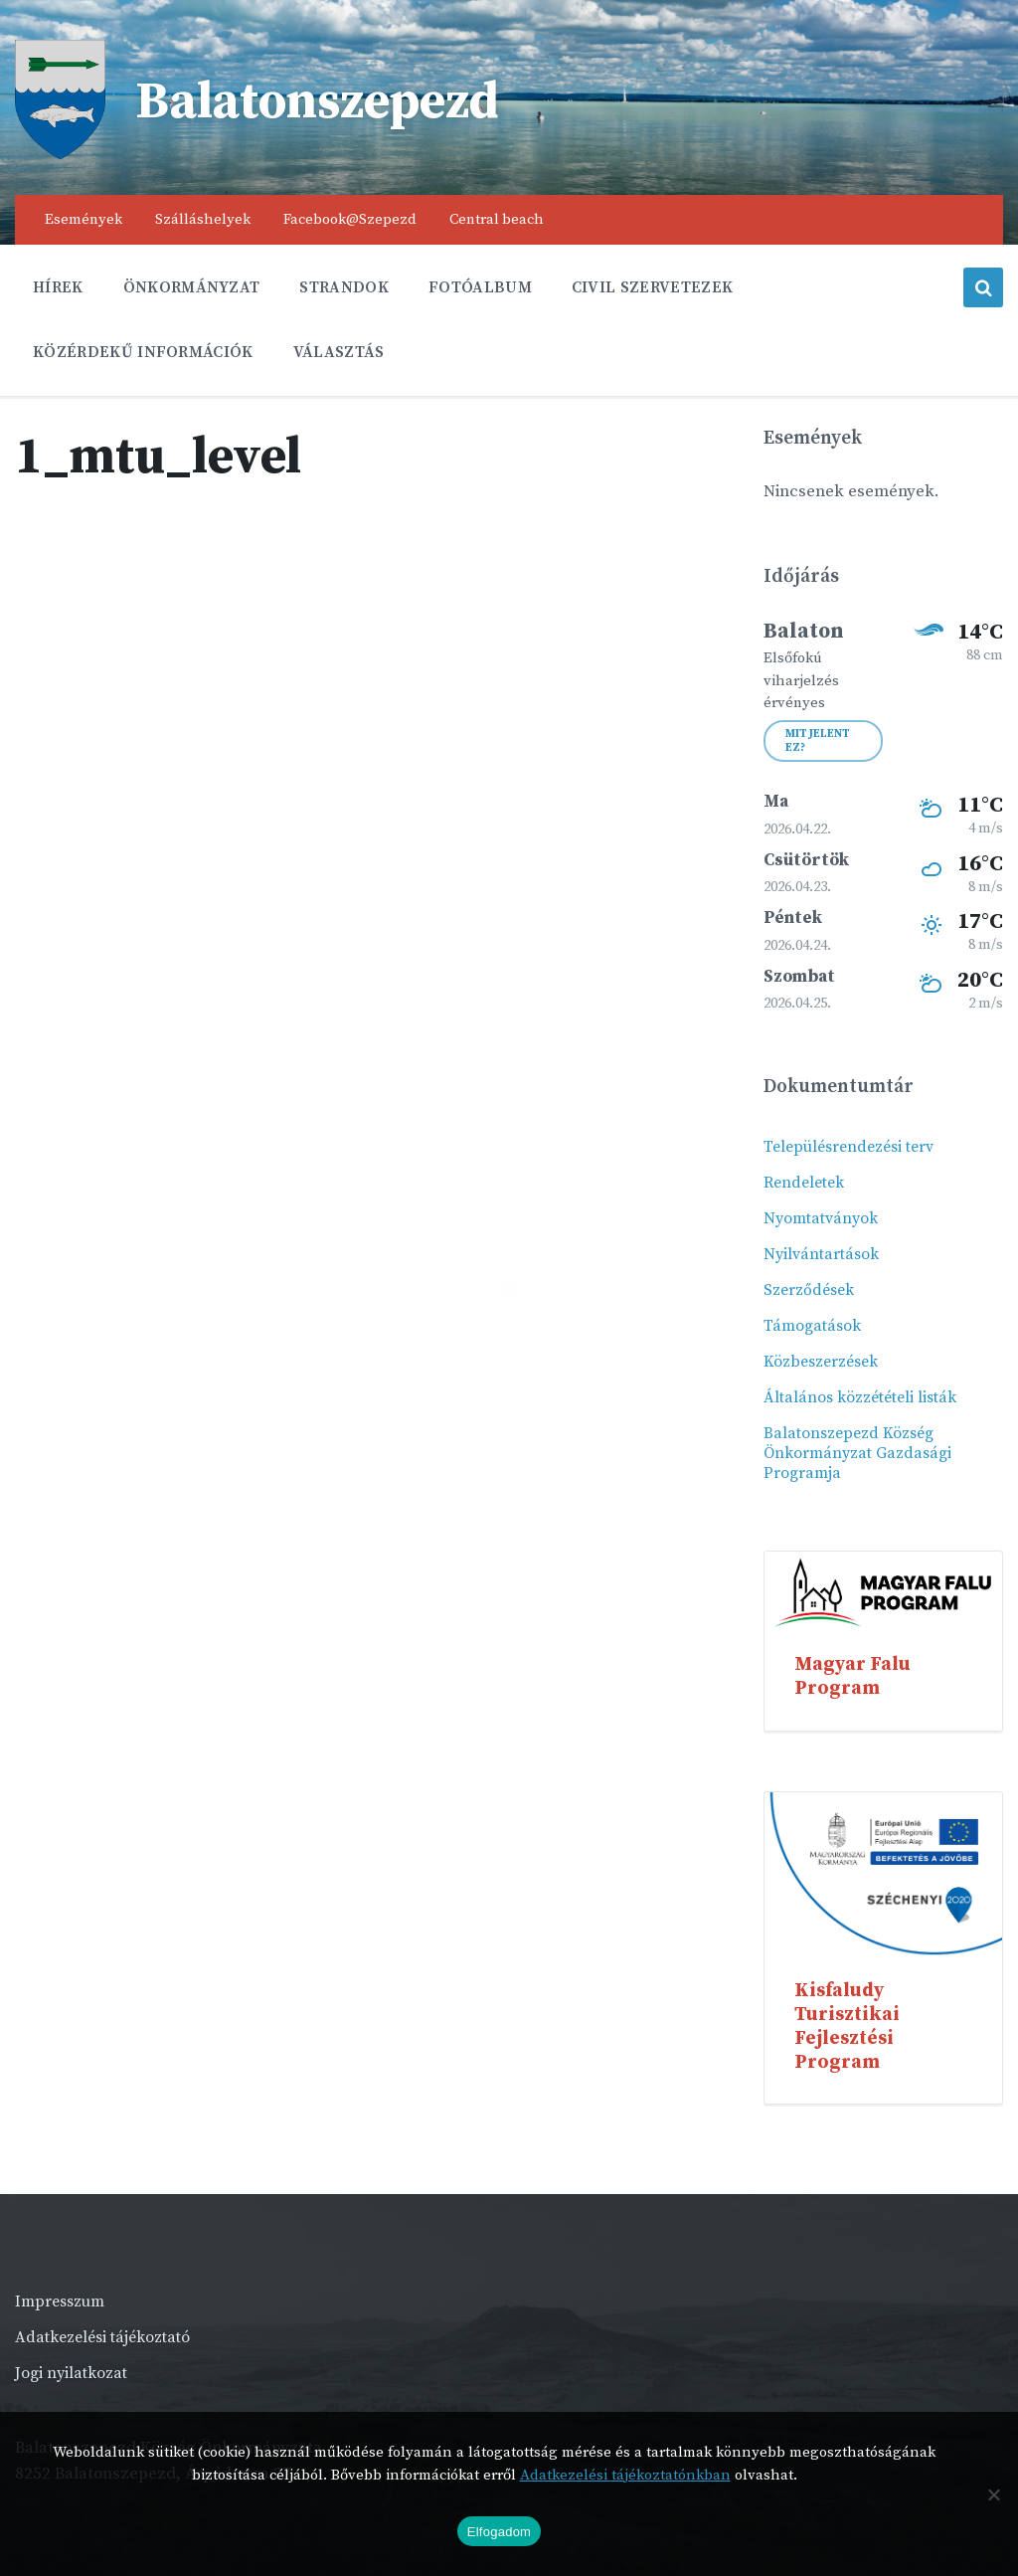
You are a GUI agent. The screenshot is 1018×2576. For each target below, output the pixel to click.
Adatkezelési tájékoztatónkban (625, 2475)
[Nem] (993, 2494)
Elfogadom (499, 2531)
